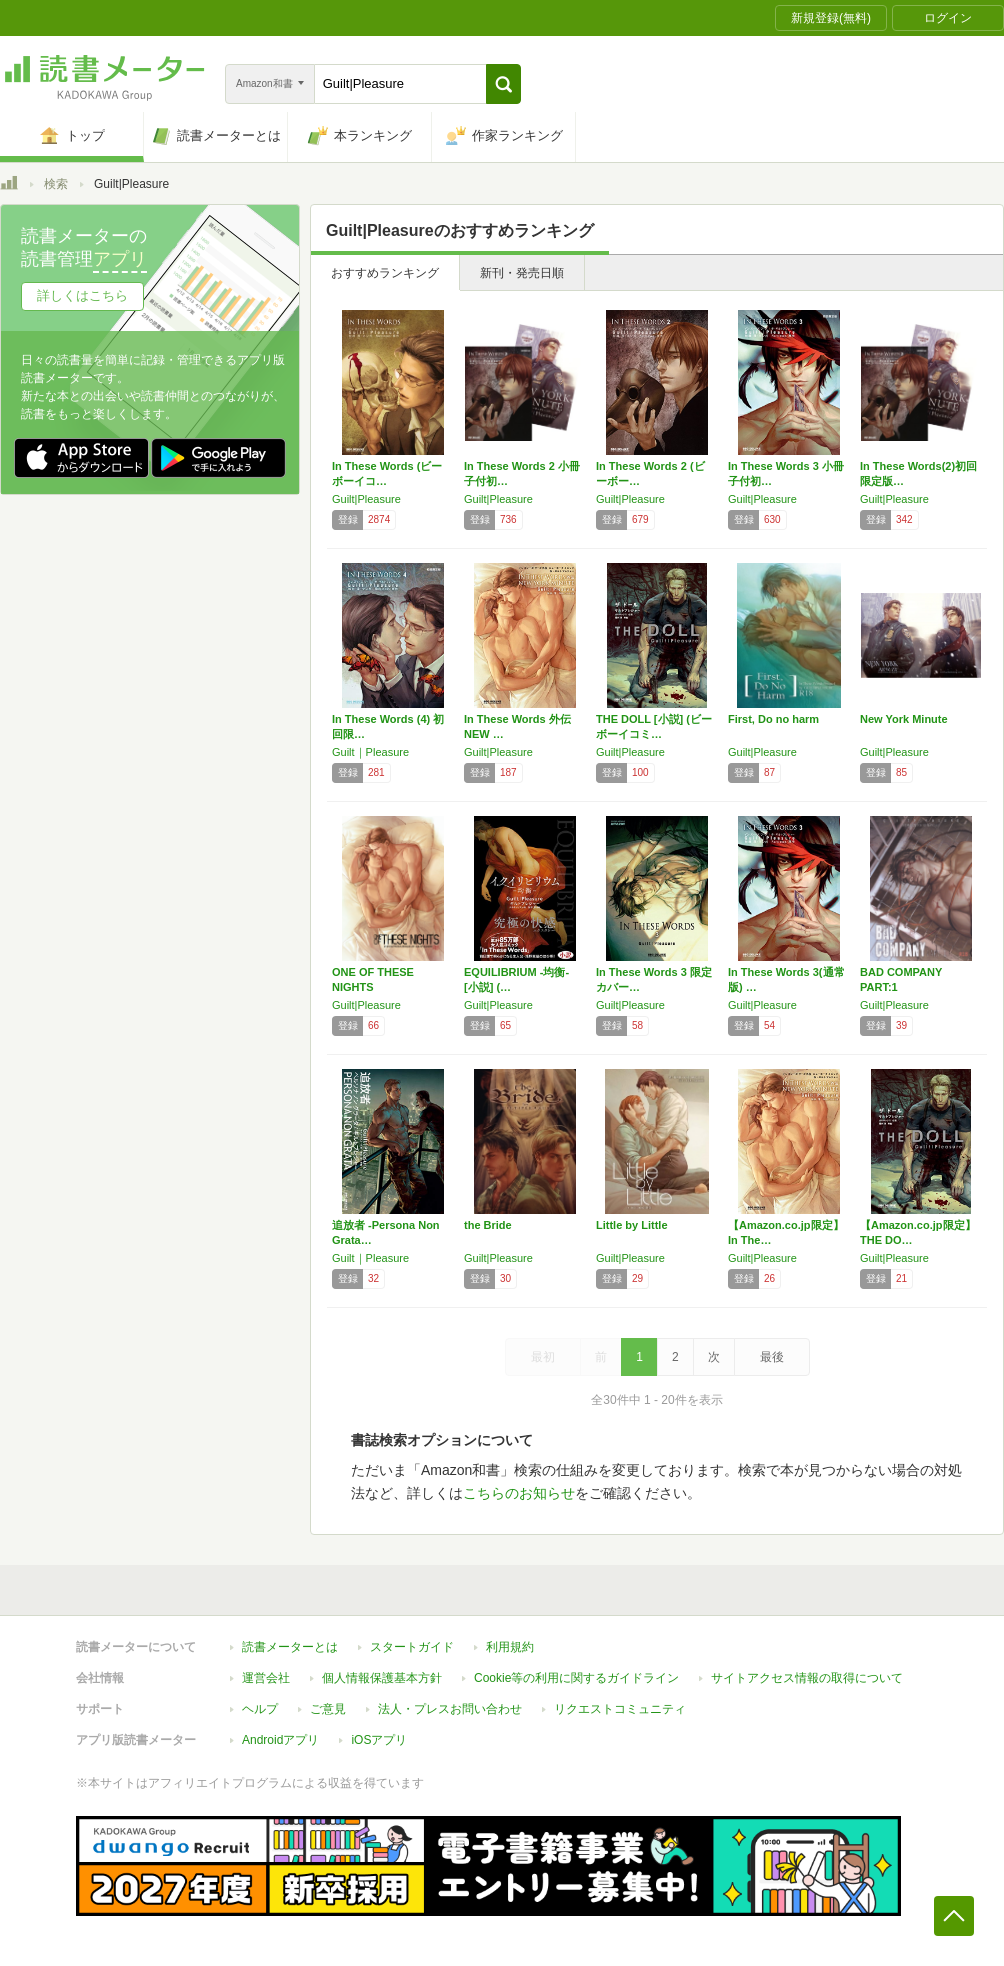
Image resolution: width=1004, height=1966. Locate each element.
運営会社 (266, 1678)
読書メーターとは (290, 1647)
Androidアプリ (280, 1740)
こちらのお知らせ (519, 1493)
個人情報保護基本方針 (382, 1678)
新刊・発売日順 (522, 273)
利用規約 (510, 1647)
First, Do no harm (773, 719)
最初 (543, 1357)
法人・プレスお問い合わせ (450, 1709)
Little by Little (632, 1225)
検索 (56, 184)
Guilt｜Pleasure (370, 752)
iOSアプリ (379, 1740)
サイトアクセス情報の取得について (807, 1678)
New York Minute (904, 719)
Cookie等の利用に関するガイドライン (576, 1678)
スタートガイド (412, 1647)
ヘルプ (260, 1709)
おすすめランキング (385, 273)
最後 (772, 1357)
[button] (503, 84)
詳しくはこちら (82, 295)
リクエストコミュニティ (620, 1709)
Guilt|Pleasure (366, 499)
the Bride (488, 1225)
